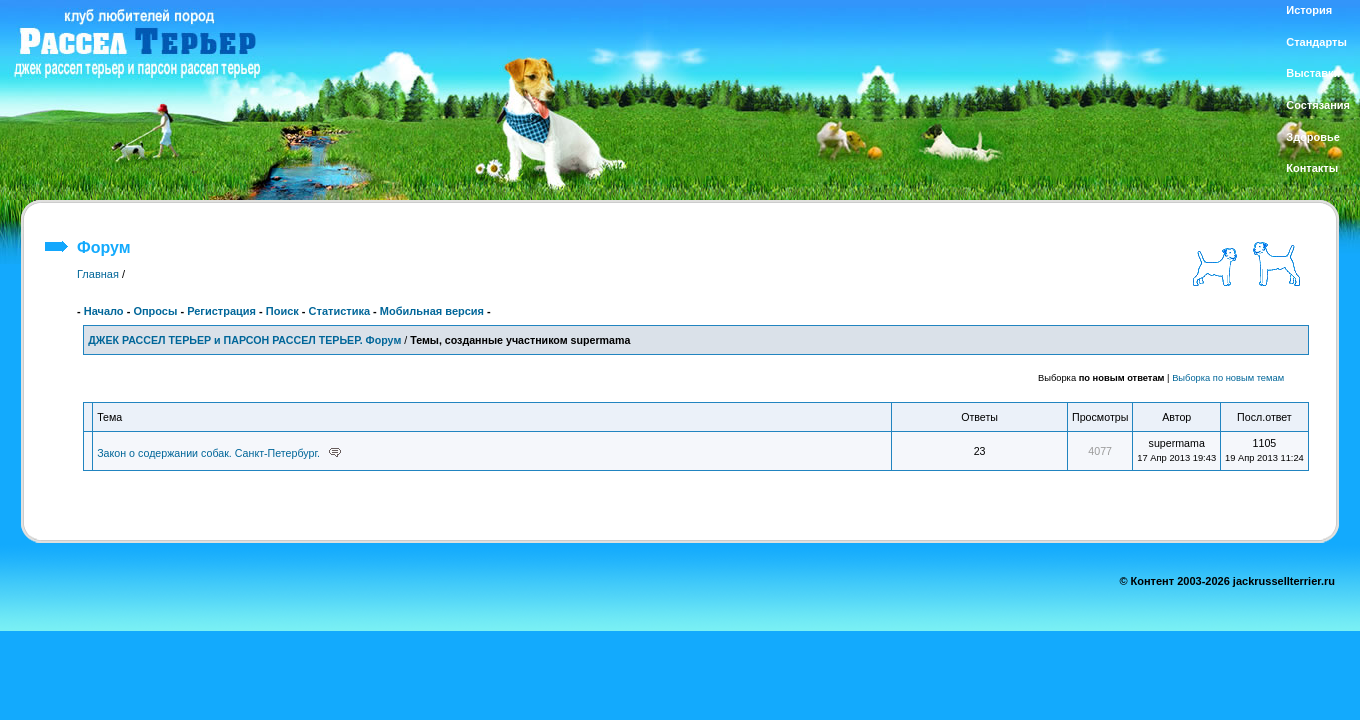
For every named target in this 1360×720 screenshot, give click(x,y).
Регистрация (221, 311)
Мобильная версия (432, 311)
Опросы (155, 311)
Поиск (282, 311)
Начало (104, 311)
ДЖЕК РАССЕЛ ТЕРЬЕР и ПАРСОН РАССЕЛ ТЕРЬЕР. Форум (244, 340)
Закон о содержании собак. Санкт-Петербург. (208, 453)
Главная (98, 274)
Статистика (340, 311)
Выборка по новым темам (1228, 378)
